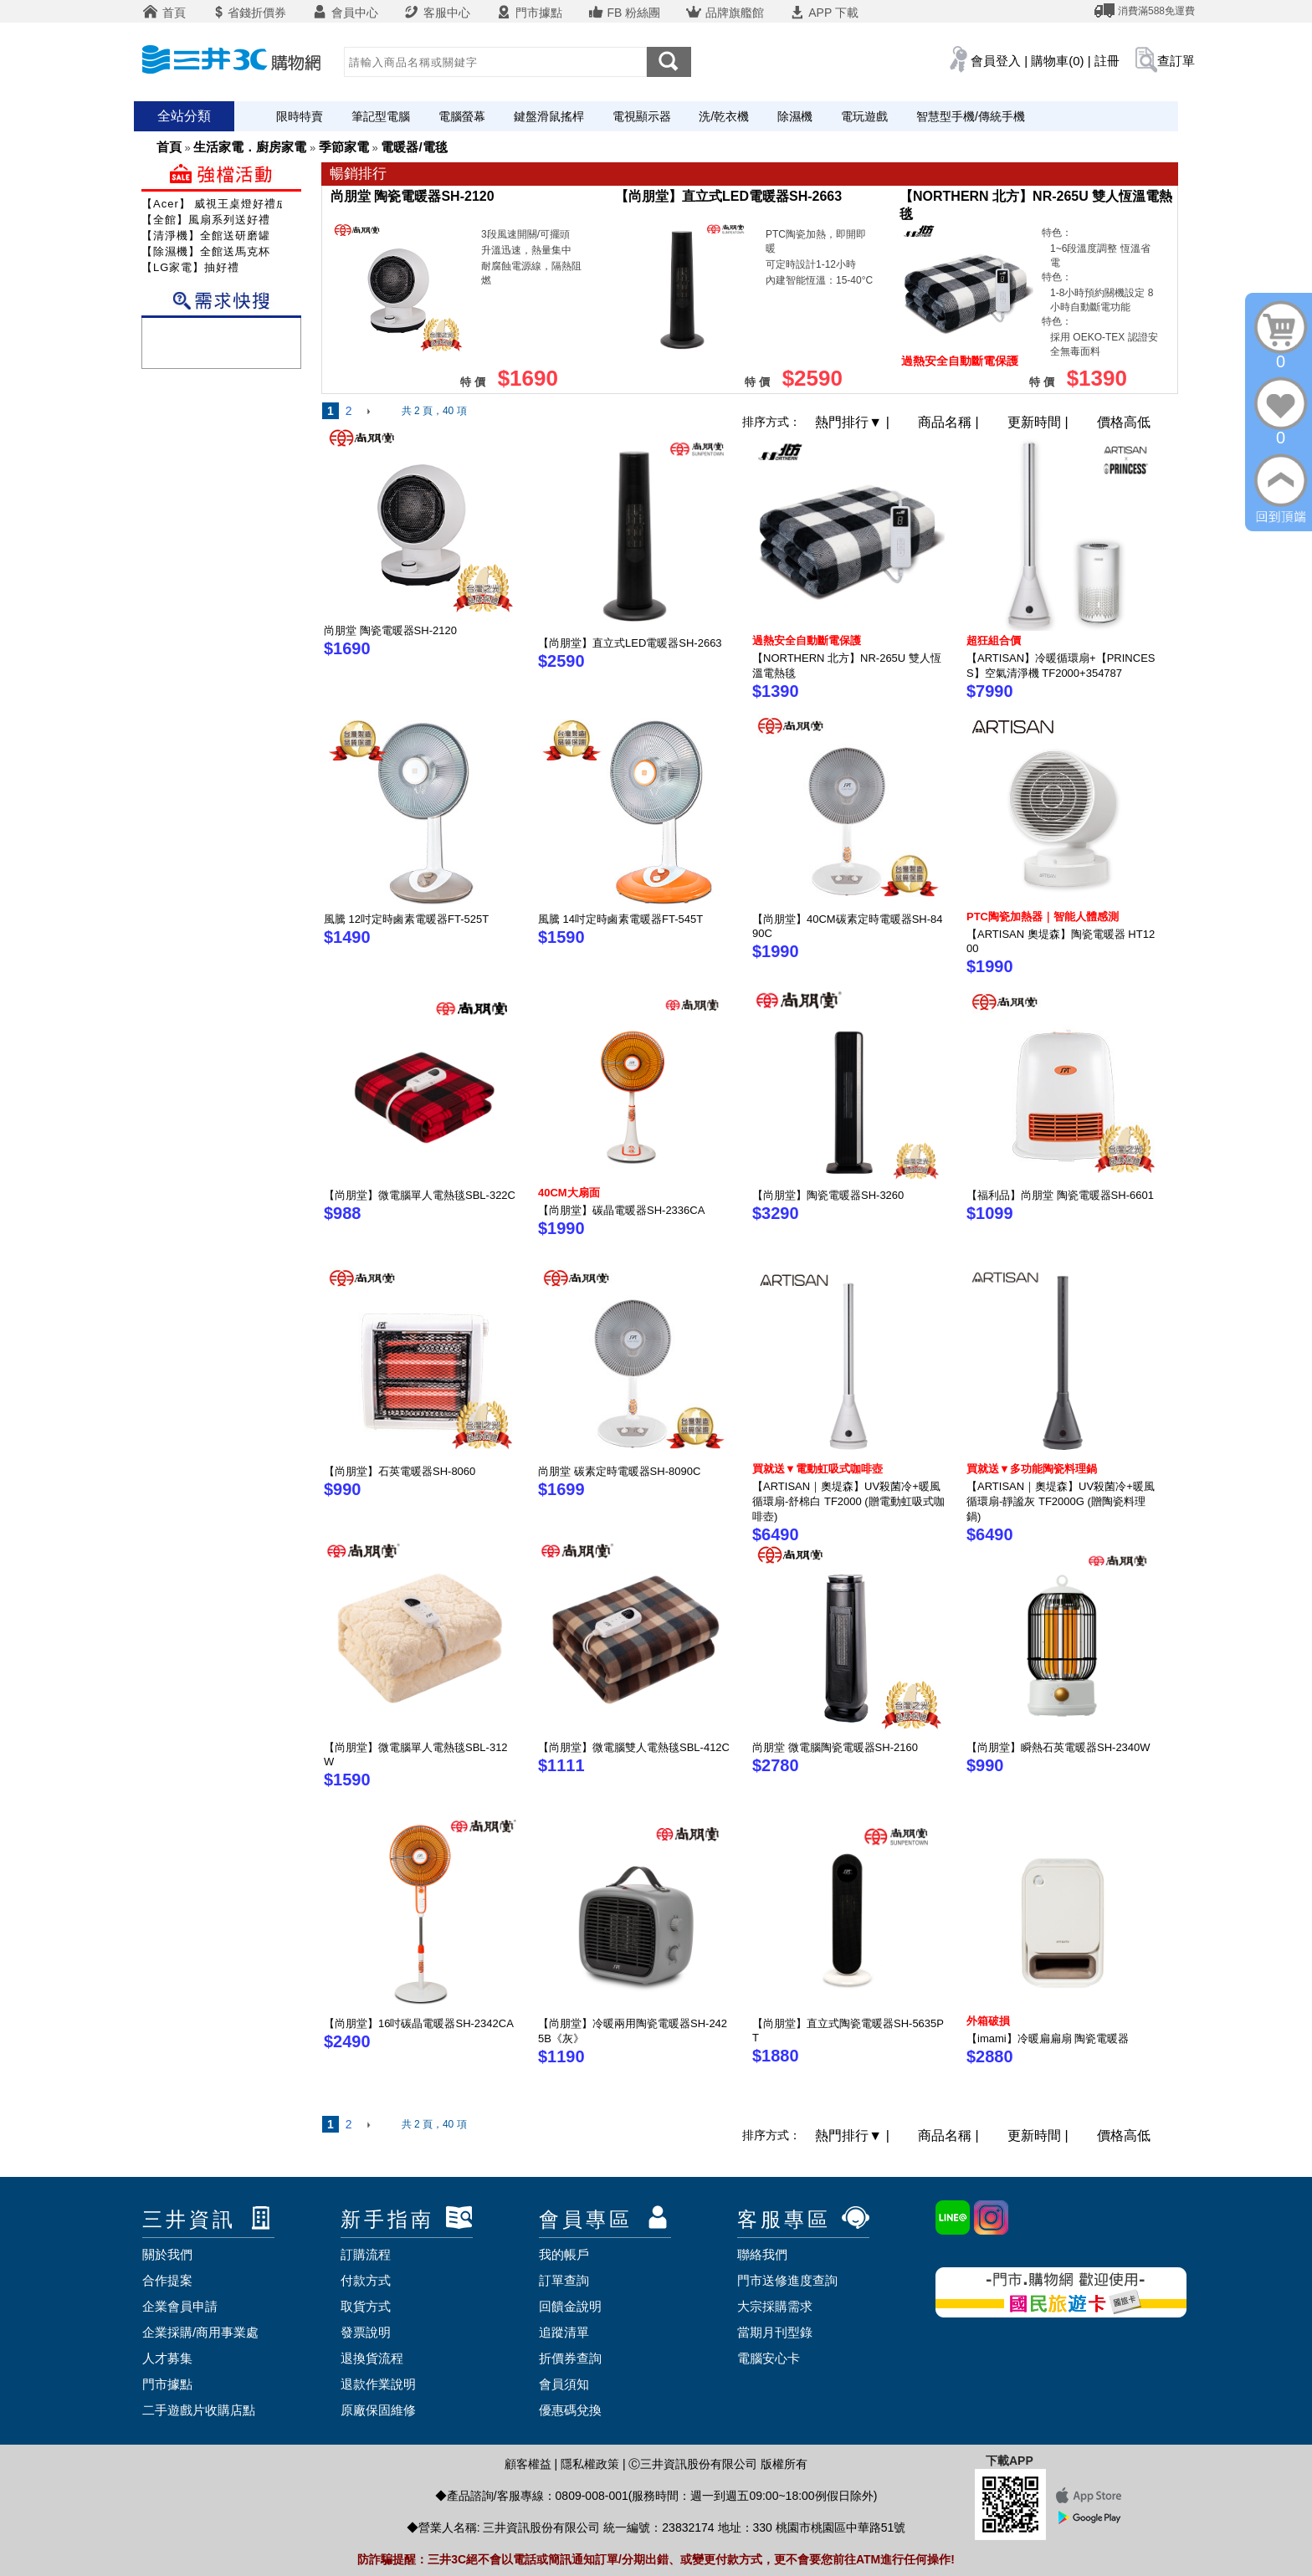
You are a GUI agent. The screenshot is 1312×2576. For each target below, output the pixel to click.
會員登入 (996, 61)
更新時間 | (1039, 422)
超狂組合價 (993, 640)
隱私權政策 (590, 2464)
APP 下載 (823, 12)
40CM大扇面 (569, 1192)
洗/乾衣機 (724, 116)
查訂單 (1176, 61)
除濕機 (794, 116)
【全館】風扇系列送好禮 (205, 219)
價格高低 (1124, 422)
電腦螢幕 (461, 116)
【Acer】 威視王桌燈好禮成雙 (220, 203)
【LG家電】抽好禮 (190, 267)
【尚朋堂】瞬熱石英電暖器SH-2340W (1058, 1747)
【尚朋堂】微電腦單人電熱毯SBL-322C (419, 1195)
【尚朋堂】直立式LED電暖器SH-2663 (728, 196)
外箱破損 (988, 2021)
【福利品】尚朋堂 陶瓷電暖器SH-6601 (1060, 1195)
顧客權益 (528, 2464)
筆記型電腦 (380, 116)
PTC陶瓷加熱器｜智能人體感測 (1042, 916)
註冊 (1107, 61)
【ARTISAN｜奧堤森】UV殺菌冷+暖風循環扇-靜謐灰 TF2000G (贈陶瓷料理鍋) (1060, 1501)
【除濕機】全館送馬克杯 (205, 251)
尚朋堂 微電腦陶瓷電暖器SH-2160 (835, 1747)
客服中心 (436, 12)
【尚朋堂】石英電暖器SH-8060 (399, 1471)
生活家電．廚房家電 (249, 147)
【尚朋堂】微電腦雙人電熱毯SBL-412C (634, 1747)
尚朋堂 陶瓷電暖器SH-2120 (413, 196)
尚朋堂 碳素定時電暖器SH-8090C (619, 1471)
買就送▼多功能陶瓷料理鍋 (1031, 1468)
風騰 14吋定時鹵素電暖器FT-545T (620, 919)
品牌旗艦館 (724, 12)
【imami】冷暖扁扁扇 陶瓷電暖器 (1047, 2038)
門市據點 (528, 12)
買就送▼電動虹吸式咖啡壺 (817, 1468)
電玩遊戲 (864, 116)
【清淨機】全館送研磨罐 (205, 235)
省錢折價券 (248, 12)
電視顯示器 (641, 116)
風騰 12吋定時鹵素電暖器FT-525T (406, 919)
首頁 (164, 12)
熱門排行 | (854, 422)
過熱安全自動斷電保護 (806, 640)
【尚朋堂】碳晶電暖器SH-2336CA (621, 1210)
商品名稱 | (950, 422)
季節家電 (344, 147)
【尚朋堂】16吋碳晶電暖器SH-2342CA (419, 2023)
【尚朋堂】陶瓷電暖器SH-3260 (828, 1195)
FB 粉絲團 (624, 12)
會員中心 (344, 12)
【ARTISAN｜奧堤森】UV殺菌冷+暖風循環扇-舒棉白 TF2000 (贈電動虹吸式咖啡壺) (848, 1501)
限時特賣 (299, 116)
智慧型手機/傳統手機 (970, 116)
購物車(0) (1057, 61)
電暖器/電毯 (414, 147)
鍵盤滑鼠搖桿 (549, 116)
